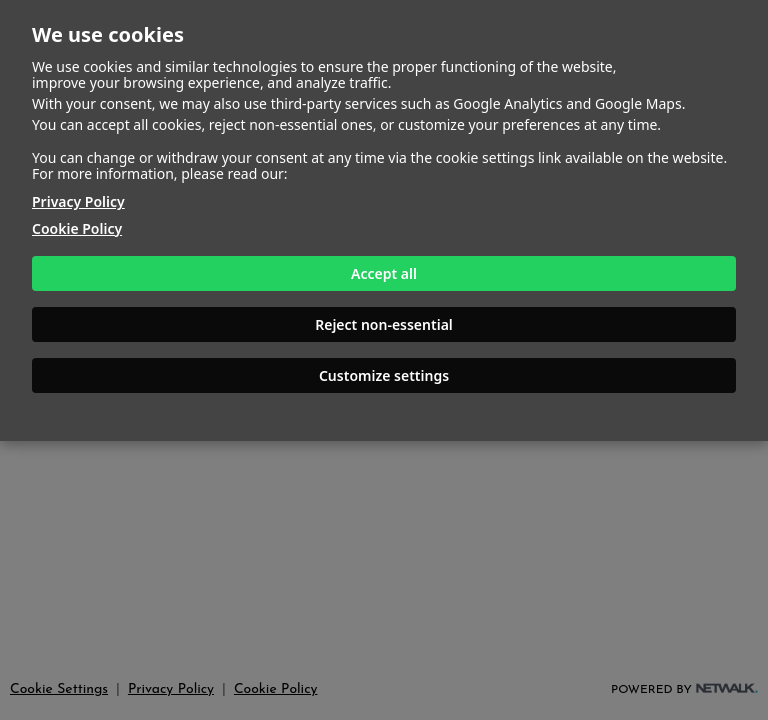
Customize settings (384, 375)
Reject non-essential (384, 324)
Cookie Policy (77, 228)
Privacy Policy (78, 201)
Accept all (384, 273)
